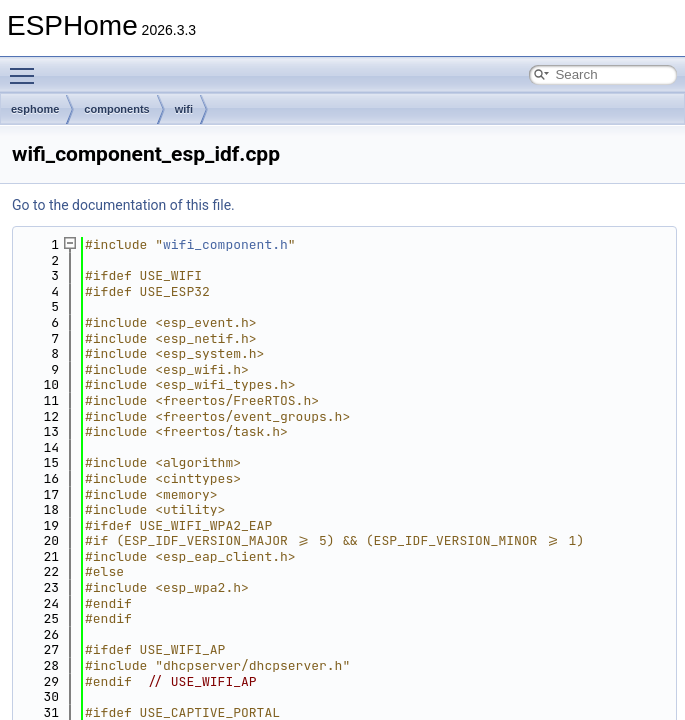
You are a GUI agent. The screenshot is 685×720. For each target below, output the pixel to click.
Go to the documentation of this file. (123, 205)
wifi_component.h (225, 244)
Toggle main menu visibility (27, 67)
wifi (184, 109)
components (116, 109)
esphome (35, 109)
